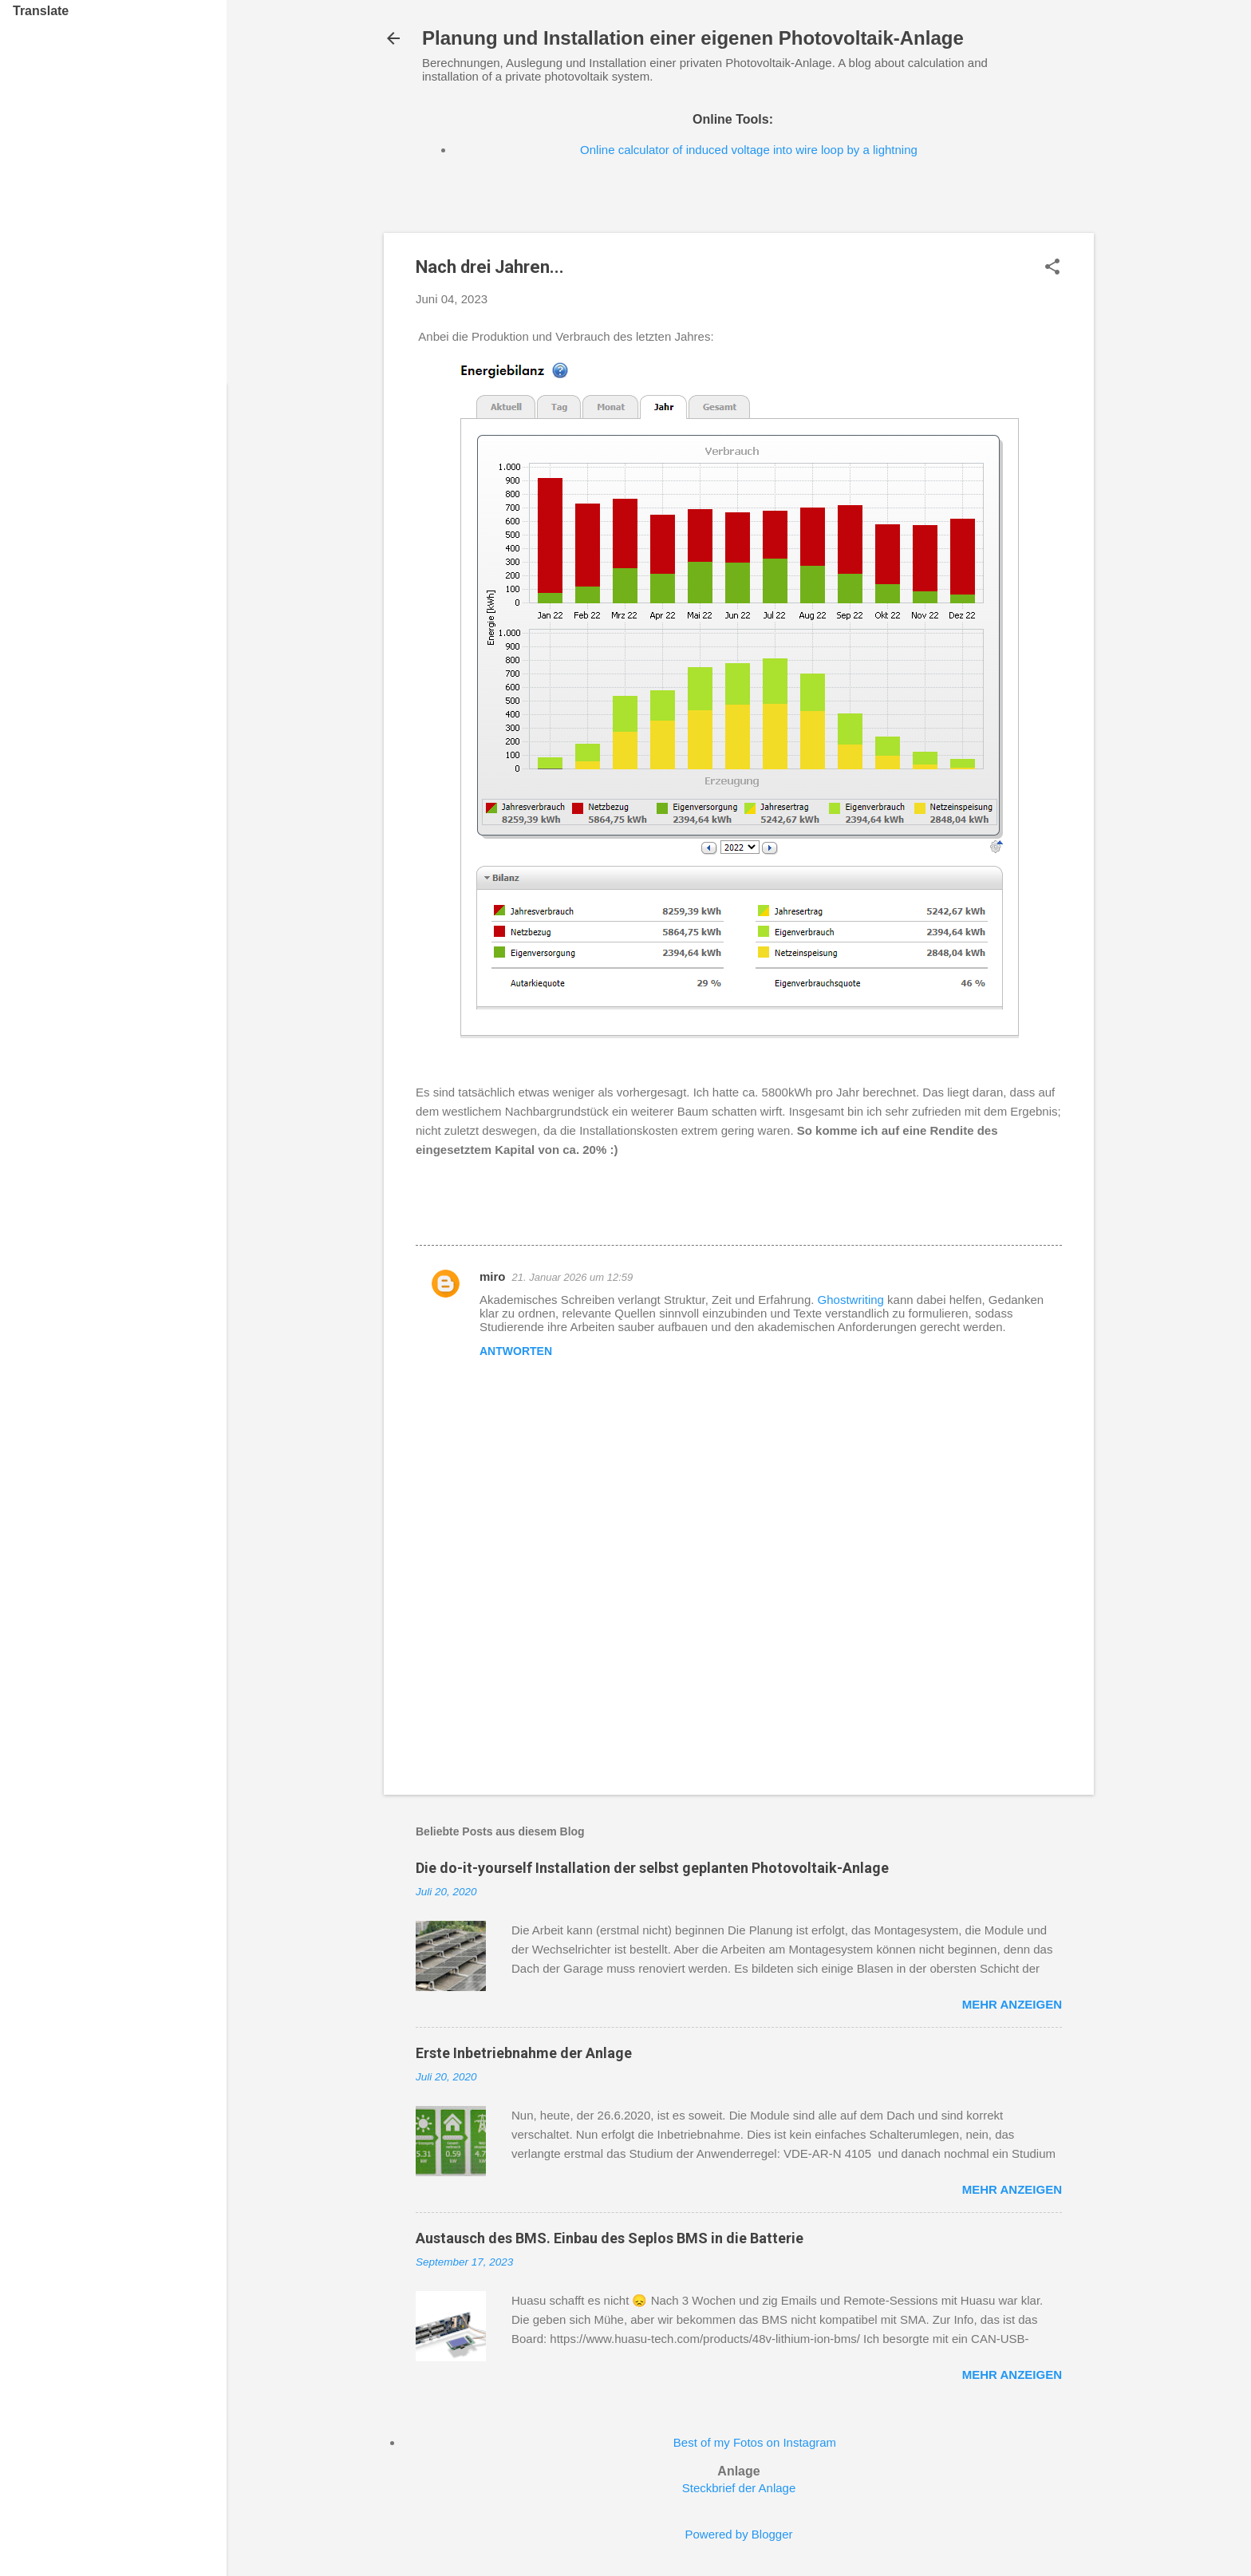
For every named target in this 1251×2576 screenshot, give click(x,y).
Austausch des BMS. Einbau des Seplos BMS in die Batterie (609, 2238)
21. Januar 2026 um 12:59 (572, 1277)
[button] (1052, 268)
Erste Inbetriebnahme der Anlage (524, 2053)
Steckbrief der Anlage (739, 2488)
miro (492, 1276)
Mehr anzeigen (1012, 2004)
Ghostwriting (851, 1299)
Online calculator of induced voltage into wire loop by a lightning (749, 149)
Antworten (515, 1351)
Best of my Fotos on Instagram (754, 2442)
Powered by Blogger (738, 2534)
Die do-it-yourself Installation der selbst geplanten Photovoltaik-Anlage (652, 1867)
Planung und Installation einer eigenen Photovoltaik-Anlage (693, 38)
